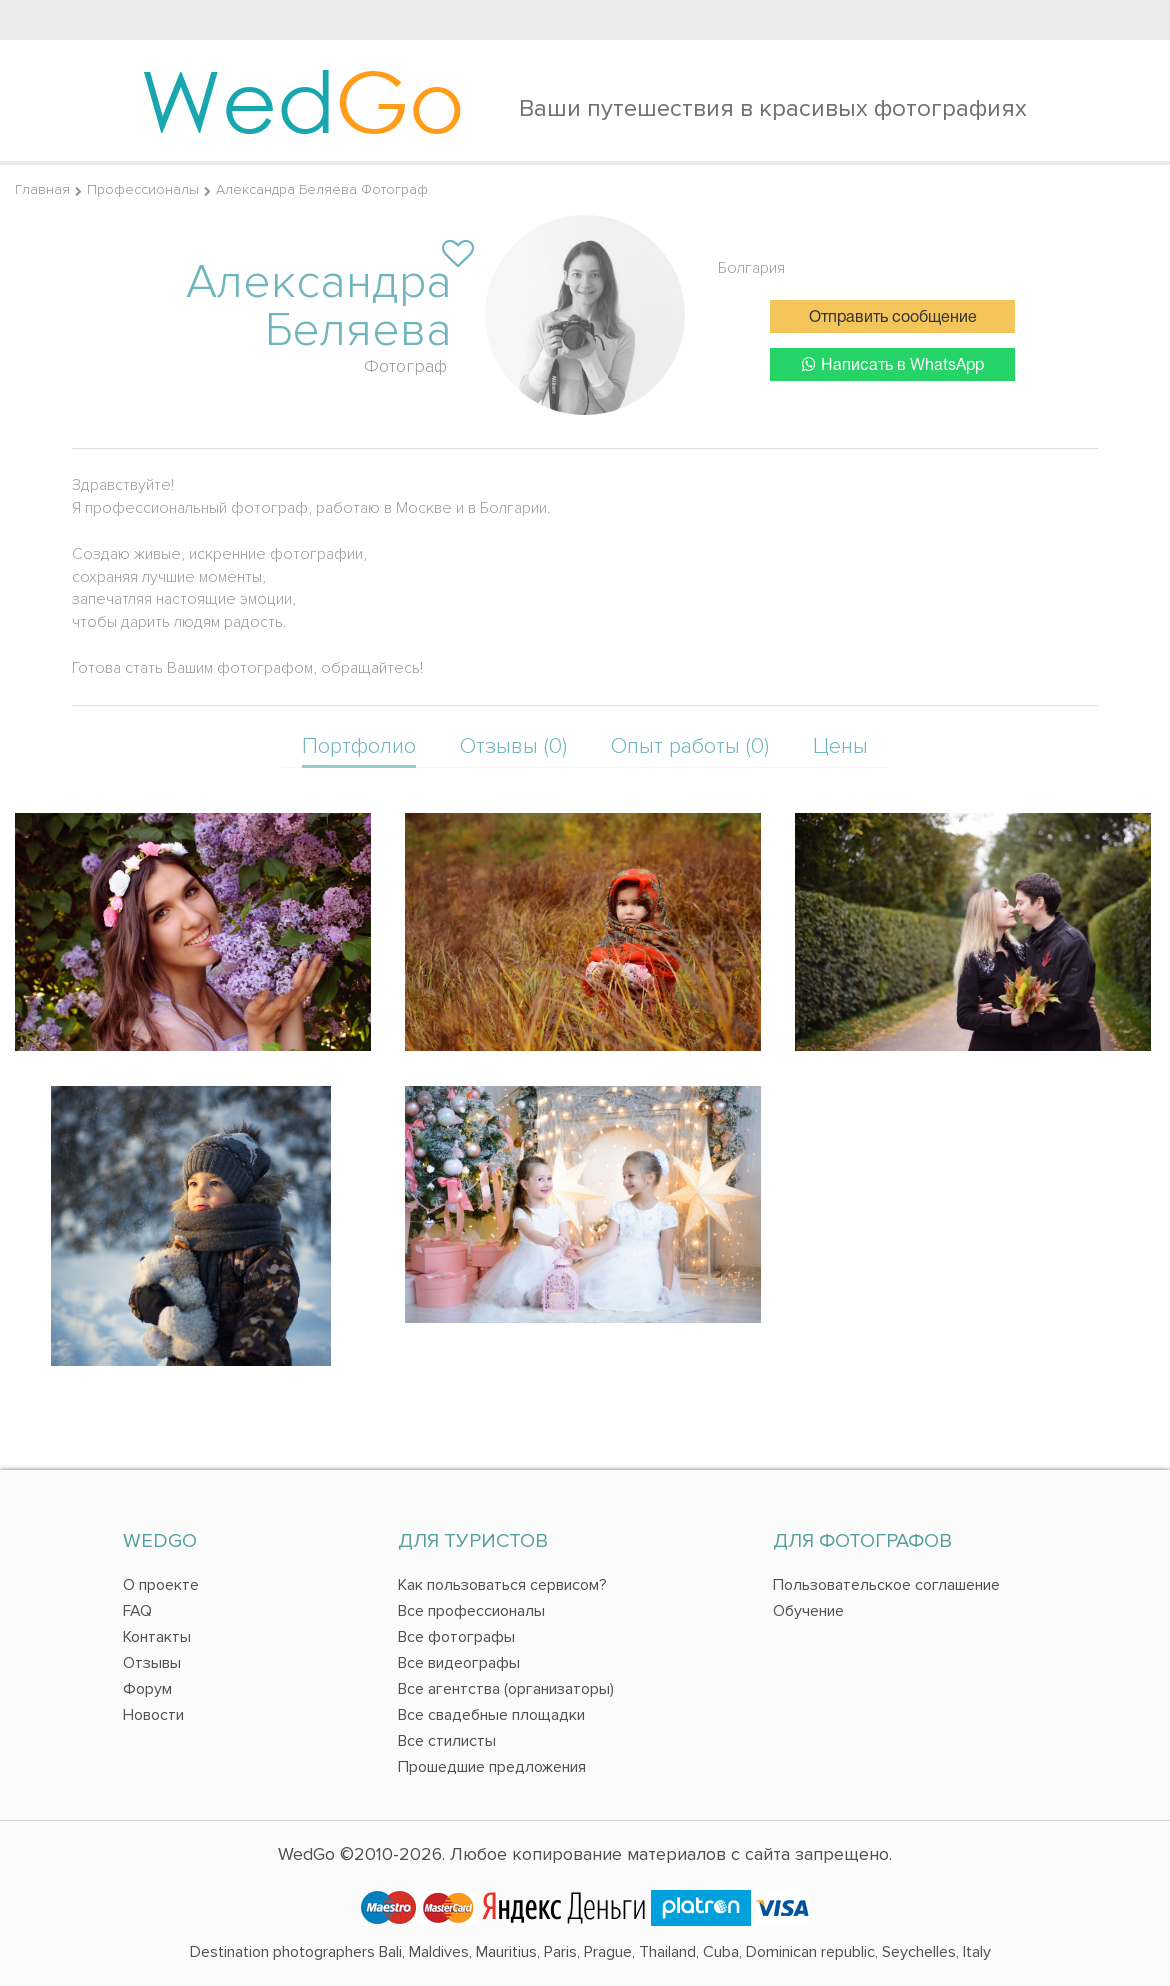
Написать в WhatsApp (893, 364)
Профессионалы (143, 189)
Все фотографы (456, 1637)
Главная (42, 189)
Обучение (808, 1611)
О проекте (161, 1585)
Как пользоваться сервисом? (502, 1585)
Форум (147, 1689)
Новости (153, 1715)
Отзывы (152, 1663)
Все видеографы (459, 1663)
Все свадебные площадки (491, 1715)
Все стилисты (447, 1741)
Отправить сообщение (893, 318)
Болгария (751, 268)
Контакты (157, 1637)
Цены (840, 746)
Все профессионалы (471, 1611)
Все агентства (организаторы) (506, 1689)
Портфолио (359, 746)
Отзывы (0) (513, 746)
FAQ (137, 1611)
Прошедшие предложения (492, 1767)
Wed (302, 100)
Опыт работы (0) (690, 746)
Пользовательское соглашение (886, 1585)
